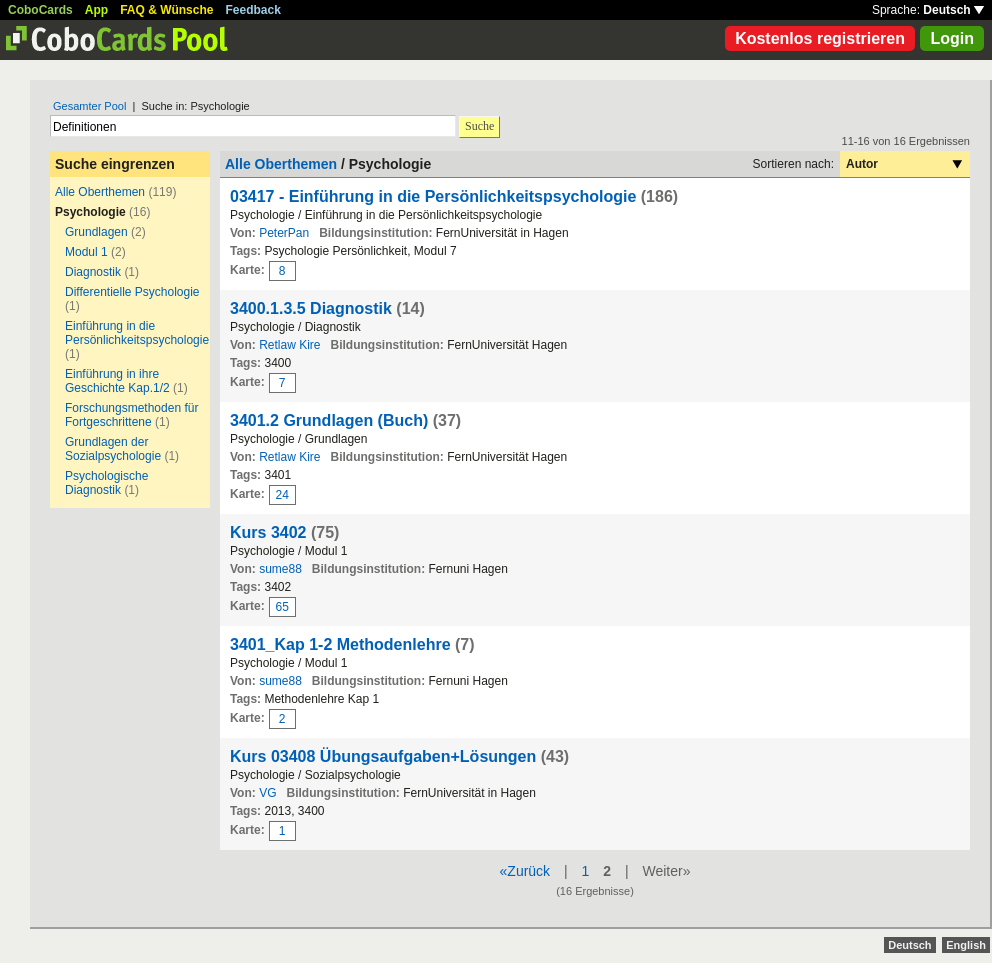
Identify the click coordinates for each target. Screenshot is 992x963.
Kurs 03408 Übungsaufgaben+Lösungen (383, 756)
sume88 (280, 569)
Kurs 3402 (268, 532)
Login (952, 38)
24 (282, 495)
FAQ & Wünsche (166, 10)
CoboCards (40, 10)
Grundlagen (96, 232)
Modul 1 (86, 252)
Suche (479, 126)
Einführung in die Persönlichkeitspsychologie (137, 333)
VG (267, 793)
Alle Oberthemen (100, 192)
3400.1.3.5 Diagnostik (311, 308)
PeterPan (284, 233)
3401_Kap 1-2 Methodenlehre (340, 644)
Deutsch (953, 10)
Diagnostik (93, 272)
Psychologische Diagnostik (106, 483)
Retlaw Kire (289, 345)
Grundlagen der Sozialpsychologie (113, 449)
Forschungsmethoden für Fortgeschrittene (131, 415)
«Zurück (525, 871)
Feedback (253, 10)
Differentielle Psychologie (132, 292)
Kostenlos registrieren (820, 38)
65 (282, 607)
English (966, 945)
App (96, 10)
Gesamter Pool (89, 106)
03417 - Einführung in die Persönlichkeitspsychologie (433, 196)
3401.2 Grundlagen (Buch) (329, 420)
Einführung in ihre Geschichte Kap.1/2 (117, 381)
